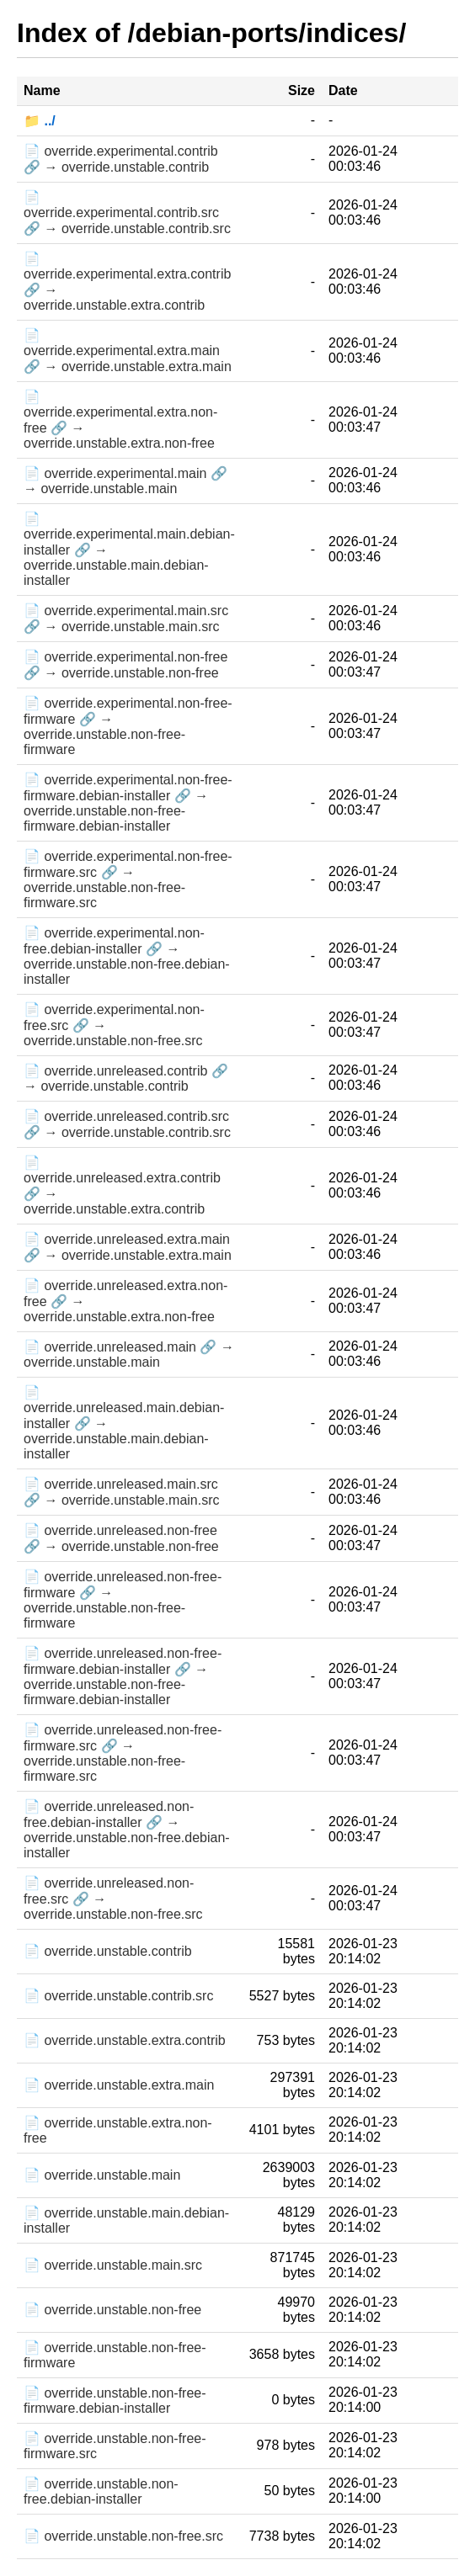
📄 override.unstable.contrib (108, 1951)
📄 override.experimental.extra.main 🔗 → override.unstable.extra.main (128, 351)
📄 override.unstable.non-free (112, 2309)
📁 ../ (40, 121)
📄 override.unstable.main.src (113, 2265)
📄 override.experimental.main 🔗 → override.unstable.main (125, 481)
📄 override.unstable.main (102, 2175)
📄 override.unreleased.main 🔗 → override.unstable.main (129, 1354)
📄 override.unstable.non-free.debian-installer (101, 2491)
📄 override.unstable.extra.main (119, 2085)
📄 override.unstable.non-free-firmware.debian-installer (115, 2400)
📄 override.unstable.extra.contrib (125, 2040)
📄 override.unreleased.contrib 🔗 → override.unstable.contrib (126, 1078)
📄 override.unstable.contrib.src (118, 1996)
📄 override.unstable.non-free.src (123, 2536)
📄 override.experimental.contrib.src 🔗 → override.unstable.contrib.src (127, 213)
